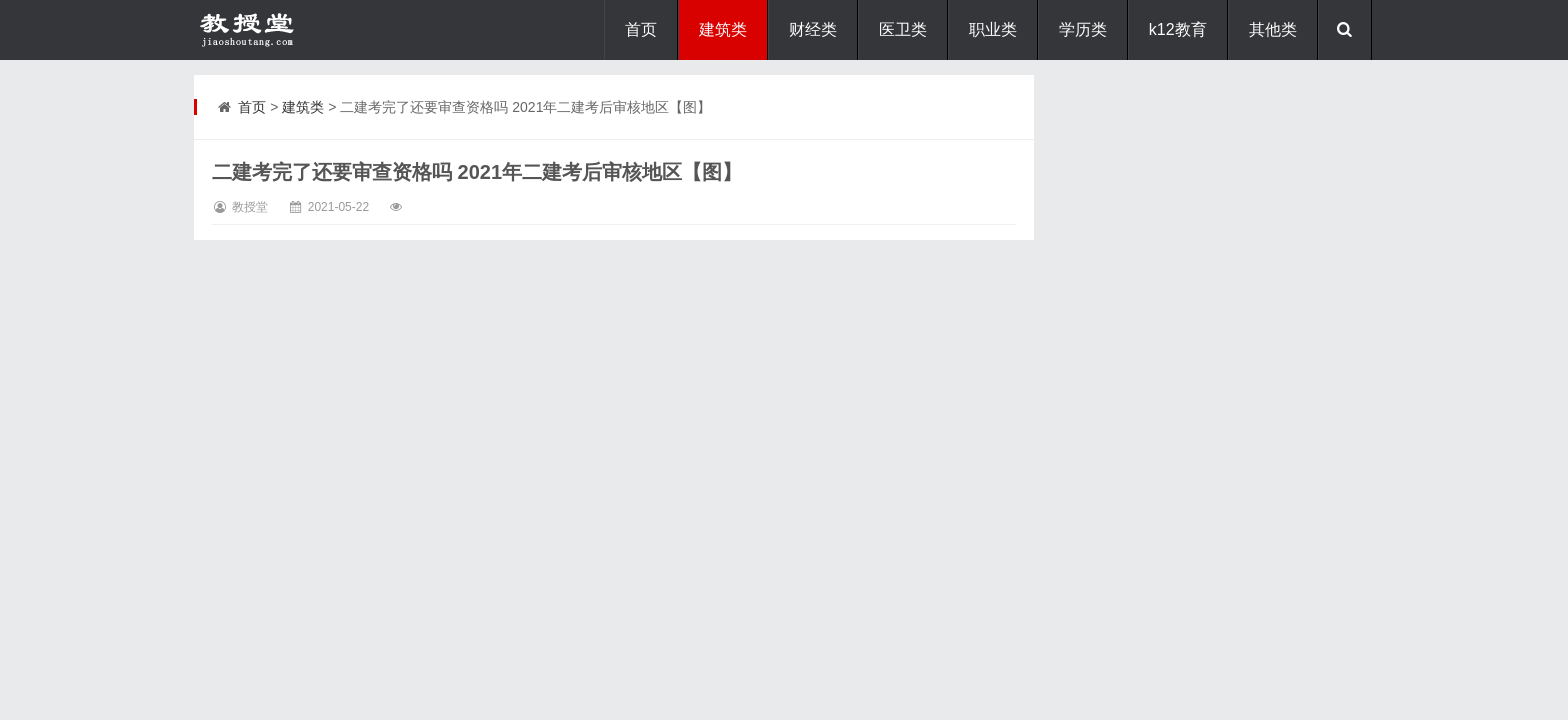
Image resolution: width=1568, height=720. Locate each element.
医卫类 (903, 29)
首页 (641, 29)
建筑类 (723, 29)
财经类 (813, 29)
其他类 (1273, 29)
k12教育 (1178, 29)
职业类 (993, 29)
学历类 (1083, 29)
